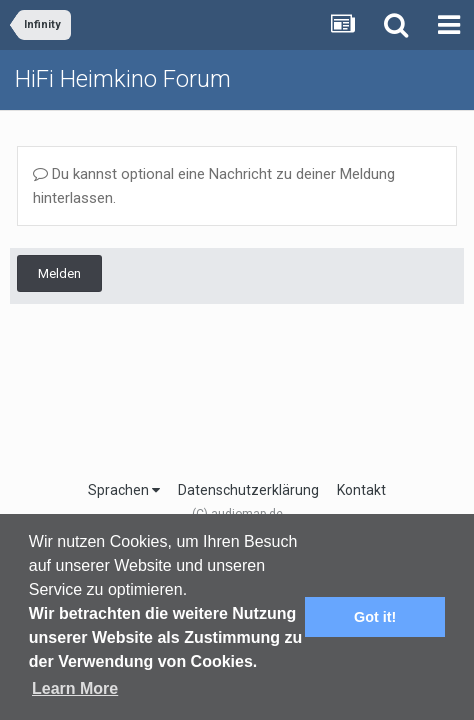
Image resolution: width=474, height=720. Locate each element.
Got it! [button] (375, 617)
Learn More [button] (75, 688)
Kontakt (361, 490)
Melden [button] (59, 273)
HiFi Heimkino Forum (123, 79)
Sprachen (124, 490)
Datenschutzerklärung (248, 490)
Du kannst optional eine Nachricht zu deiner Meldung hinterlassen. (214, 186)
